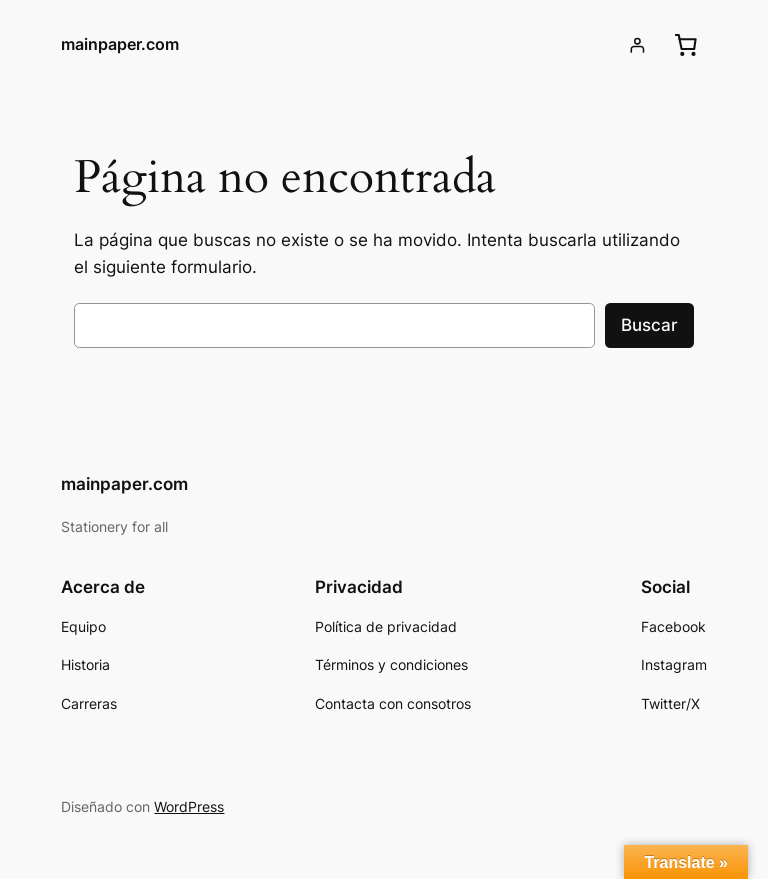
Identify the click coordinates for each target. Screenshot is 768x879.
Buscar (649, 325)
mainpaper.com (120, 44)
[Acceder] (637, 45)
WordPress (189, 806)
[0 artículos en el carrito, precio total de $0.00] (686, 45)
